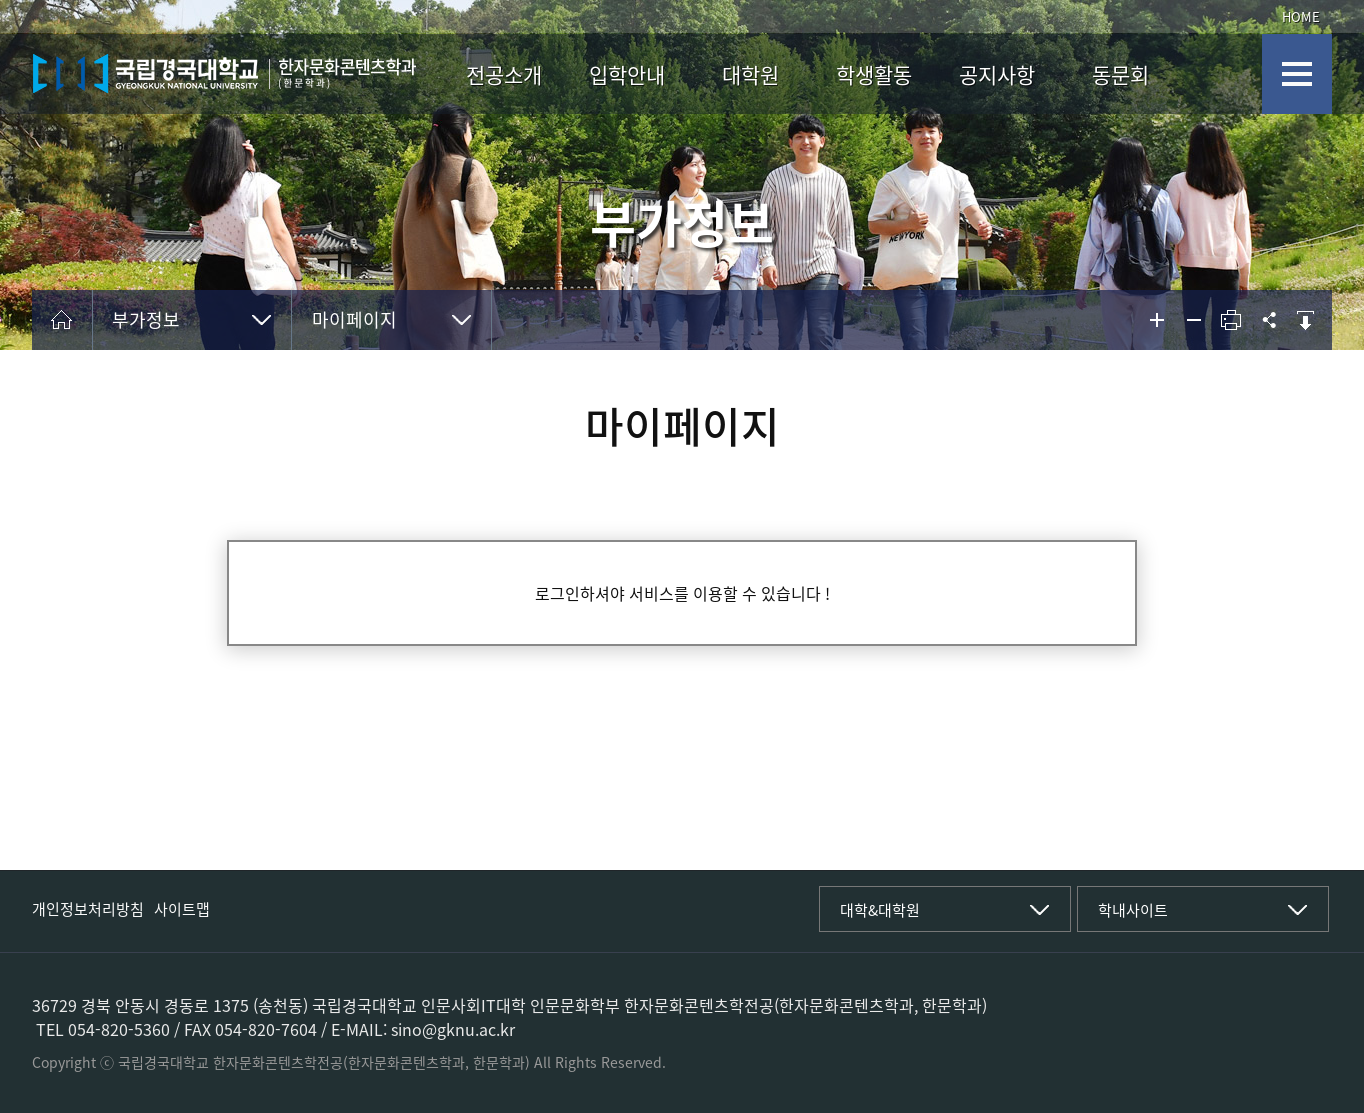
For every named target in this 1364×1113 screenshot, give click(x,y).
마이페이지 (354, 319)
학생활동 (874, 74)
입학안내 (627, 74)
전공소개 (504, 74)
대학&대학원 (880, 910)
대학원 (750, 74)
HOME (1301, 16)
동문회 (1120, 74)
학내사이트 (1133, 910)
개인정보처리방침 (88, 909)
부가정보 (146, 319)
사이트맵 (182, 909)
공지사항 (997, 74)
